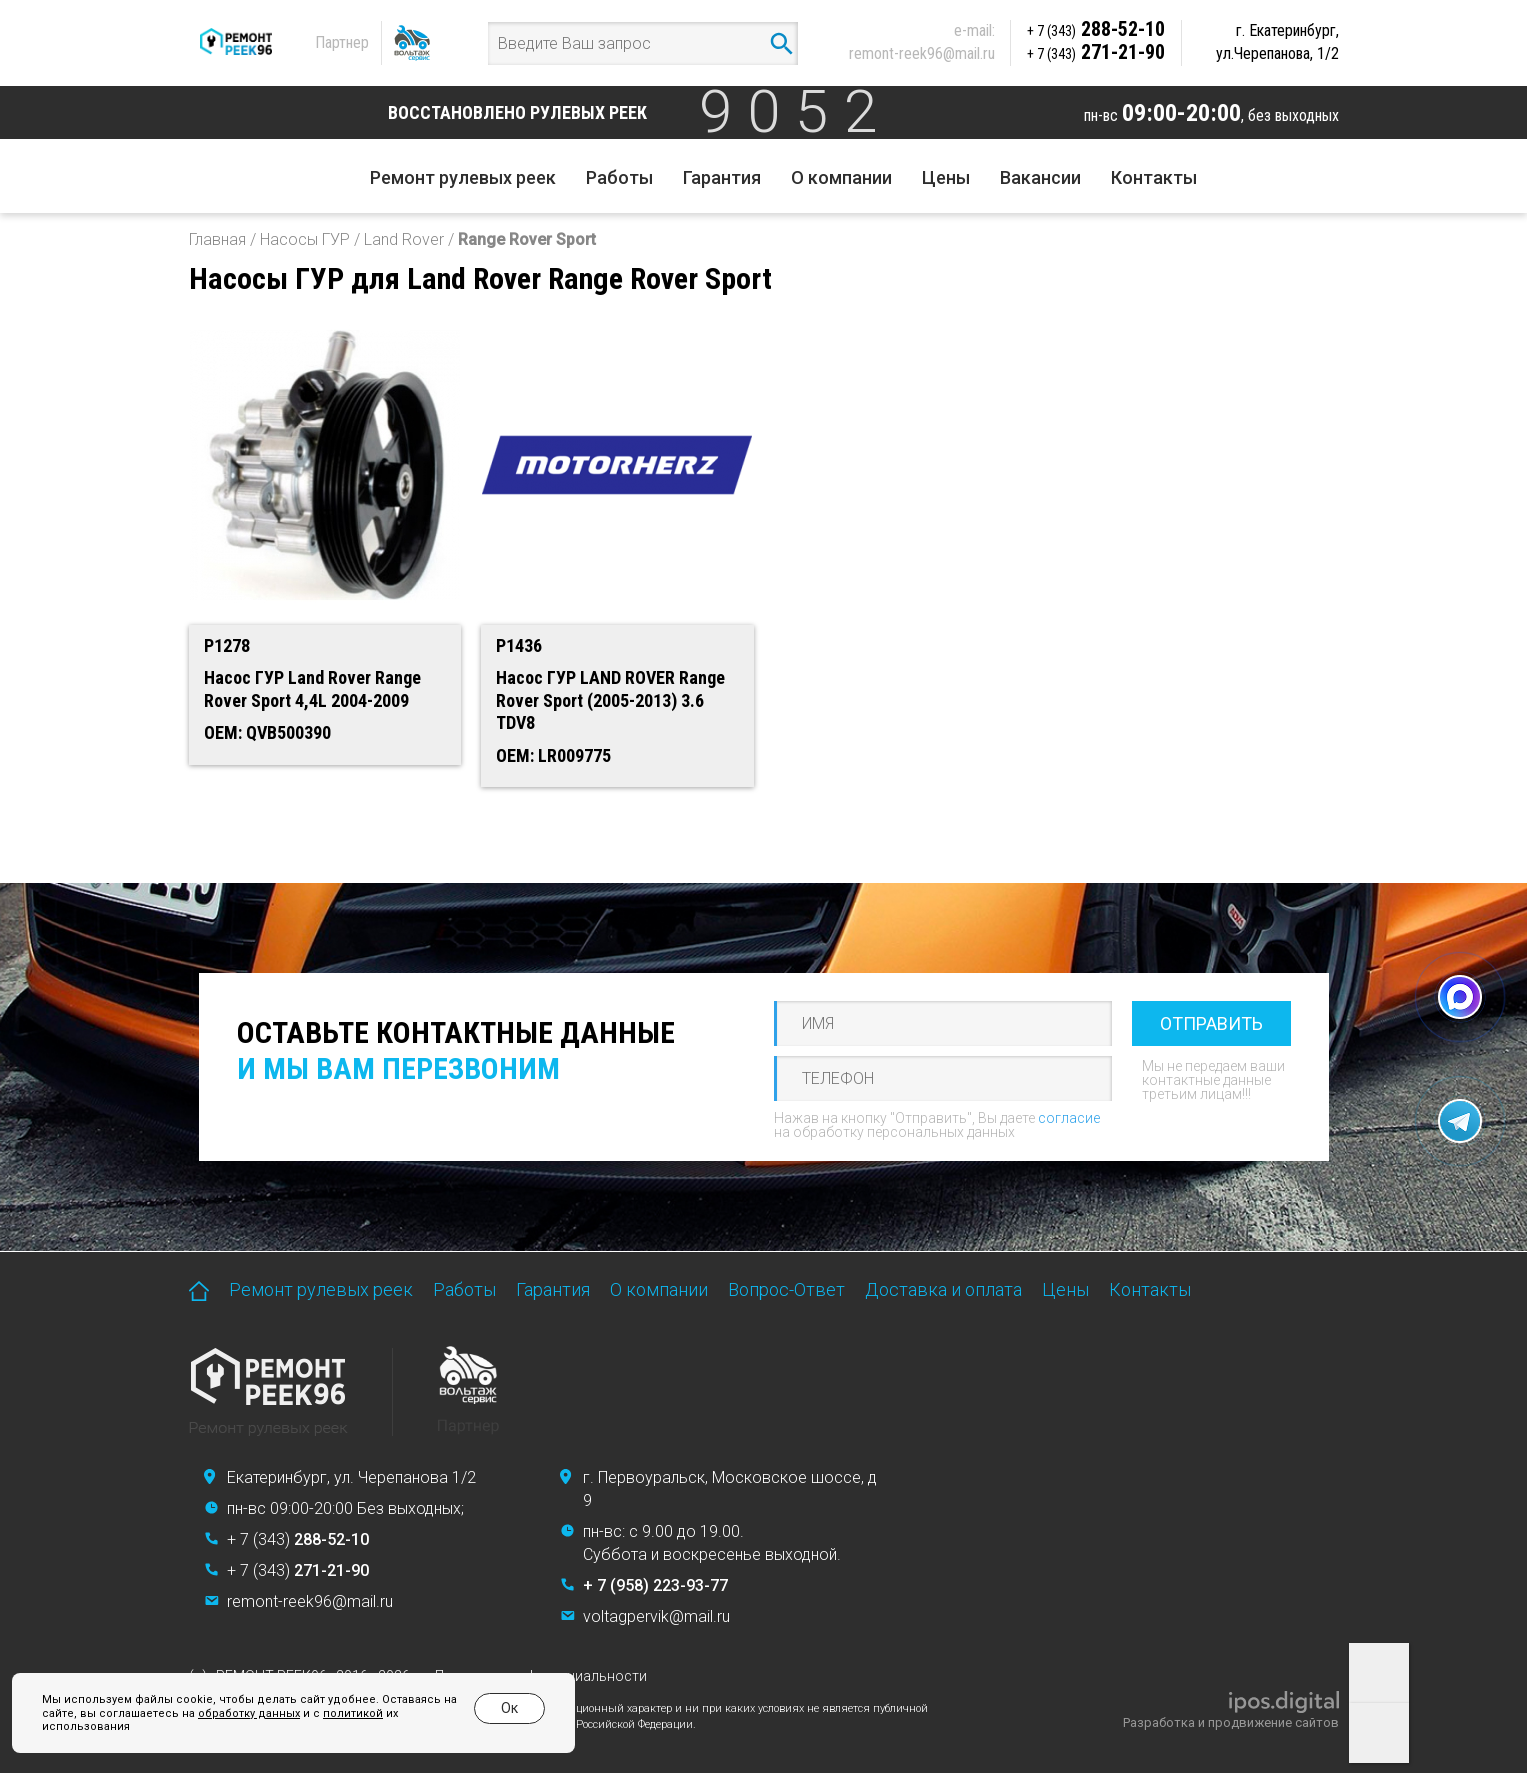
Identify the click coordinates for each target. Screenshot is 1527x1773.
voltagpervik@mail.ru (656, 1616)
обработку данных (249, 1713)
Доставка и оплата (943, 1289)
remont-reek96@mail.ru (922, 53)
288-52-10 (1096, 29)
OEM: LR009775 (553, 755)
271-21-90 (1096, 52)
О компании (841, 177)
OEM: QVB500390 (267, 732)
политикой (353, 1713)
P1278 (227, 645)
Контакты (1154, 177)
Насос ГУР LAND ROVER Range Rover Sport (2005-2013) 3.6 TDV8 (610, 700)
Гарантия (722, 177)
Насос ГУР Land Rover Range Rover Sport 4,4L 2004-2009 (312, 689)
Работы (619, 177)
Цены (946, 177)
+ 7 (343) (298, 1539)
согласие (1069, 1118)
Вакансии (1040, 177)
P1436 (519, 645)
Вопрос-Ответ (786, 1289)
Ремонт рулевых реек (463, 177)
